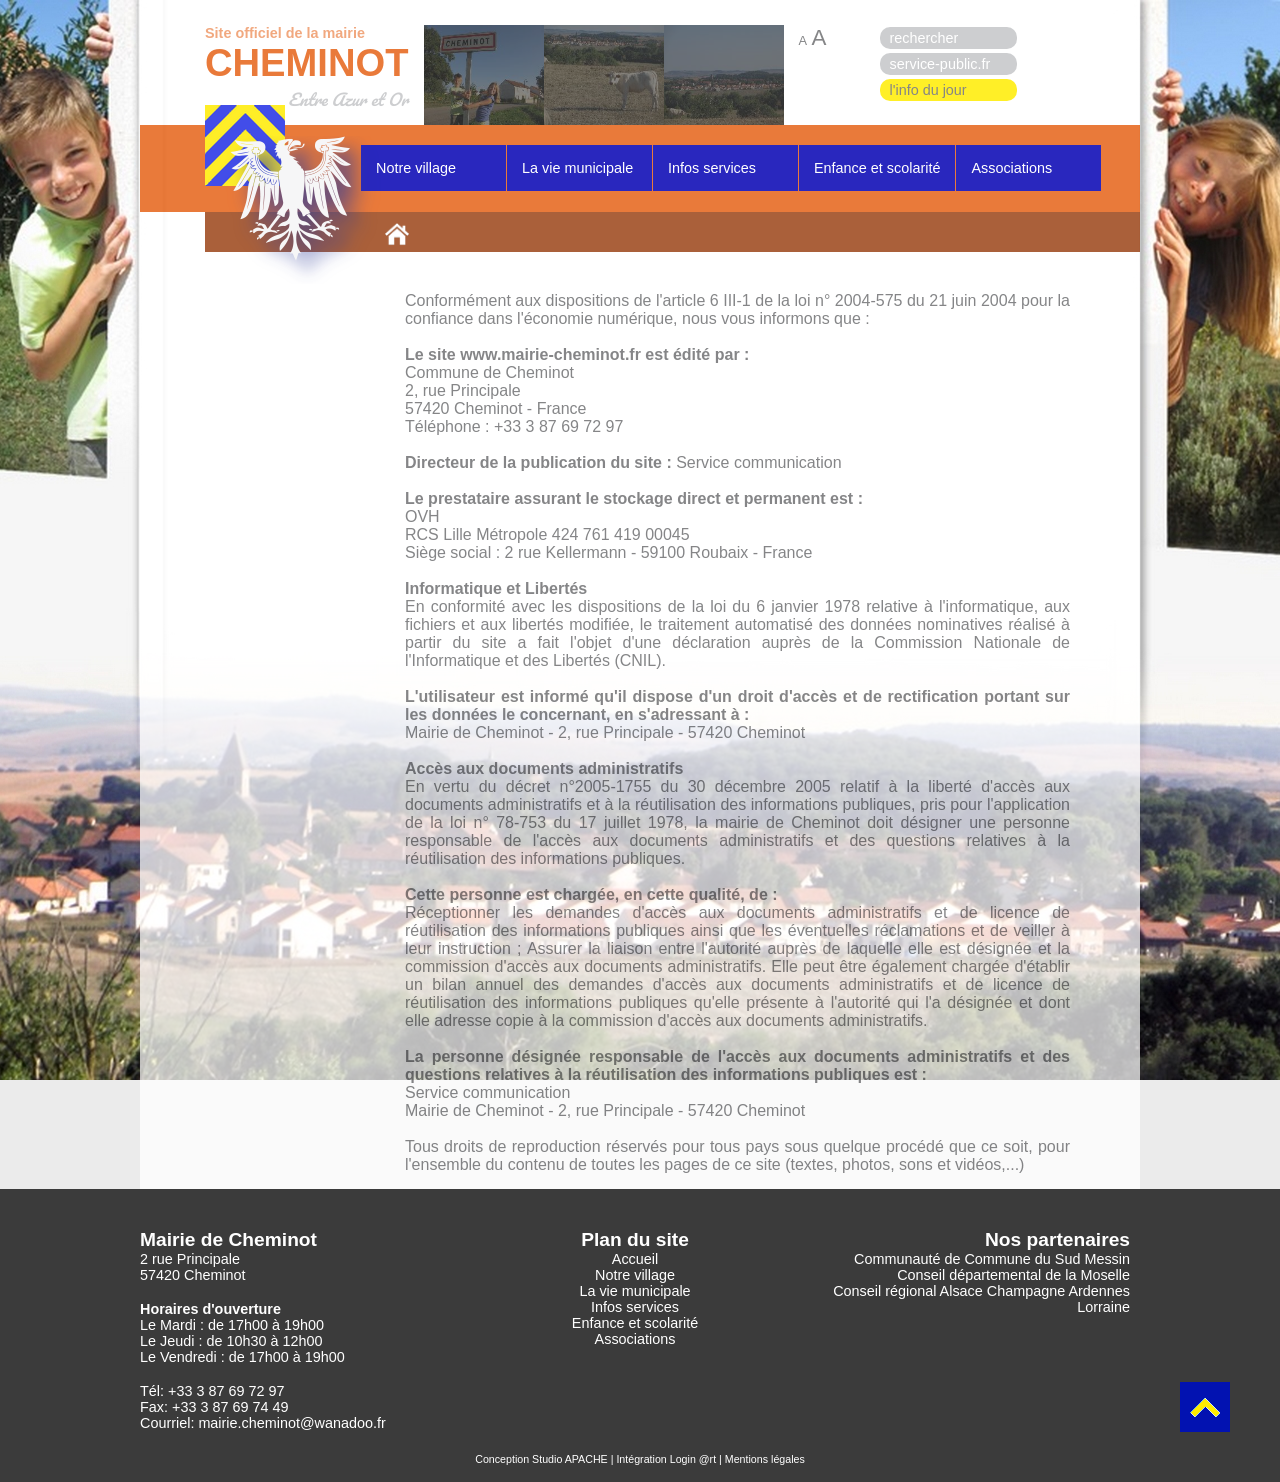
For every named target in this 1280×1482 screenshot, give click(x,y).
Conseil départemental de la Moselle (1013, 1275)
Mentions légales (765, 1459)
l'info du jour (928, 90)
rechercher (924, 38)
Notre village (416, 168)
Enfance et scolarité (877, 168)
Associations (1011, 168)
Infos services (712, 168)
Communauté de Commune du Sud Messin (992, 1259)
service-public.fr (940, 64)
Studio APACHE (570, 1459)
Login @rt (693, 1459)
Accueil (635, 1259)
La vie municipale (577, 168)
